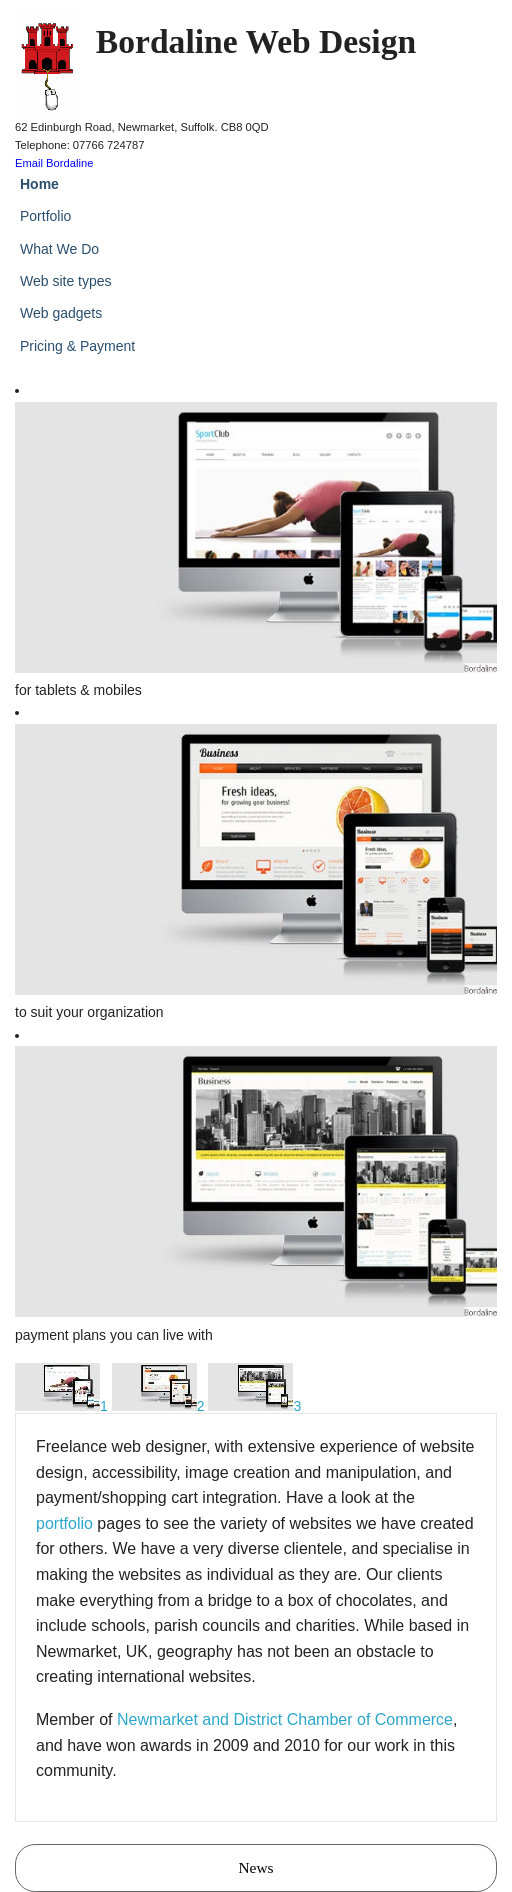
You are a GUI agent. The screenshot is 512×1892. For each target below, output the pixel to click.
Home (39, 184)
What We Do (59, 249)
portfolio (64, 1523)
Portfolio (45, 216)
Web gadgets (61, 313)
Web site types (66, 281)
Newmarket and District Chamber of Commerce (285, 1719)
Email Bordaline (54, 163)
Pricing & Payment (77, 346)
